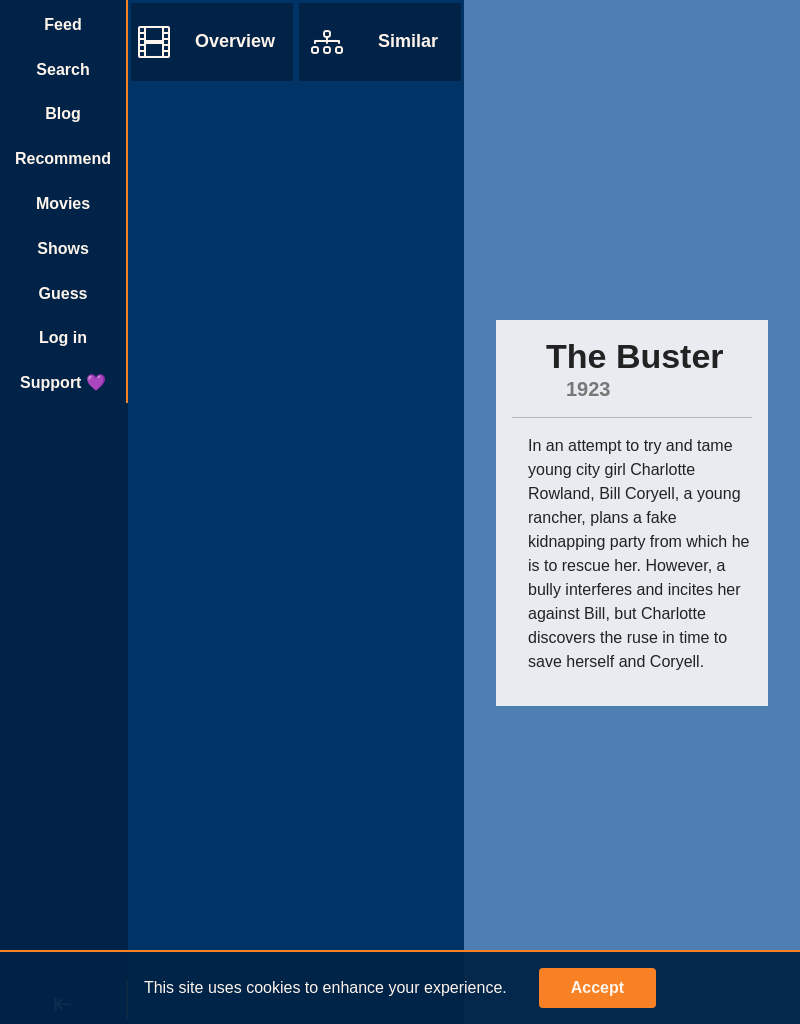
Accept (597, 987)
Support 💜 (63, 382)
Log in (63, 337)
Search (62, 69)
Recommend (63, 158)
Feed (62, 24)
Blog (63, 113)
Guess (63, 293)
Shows (63, 248)
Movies (63, 203)
